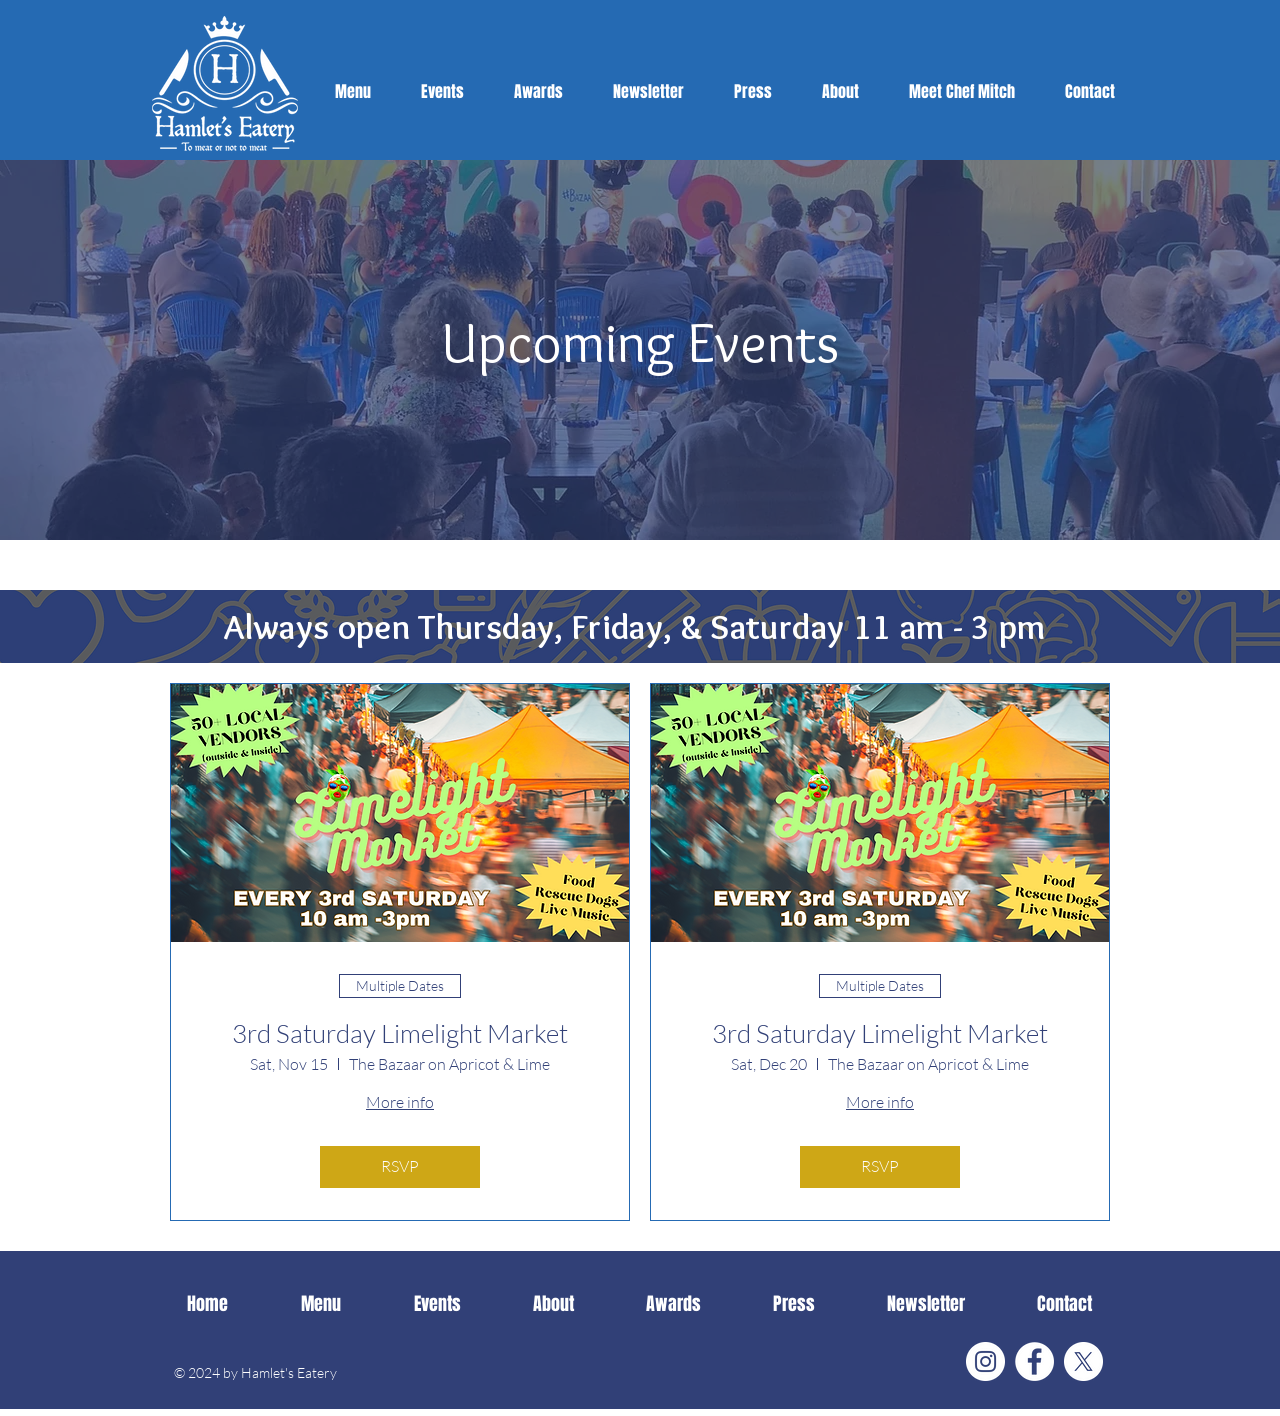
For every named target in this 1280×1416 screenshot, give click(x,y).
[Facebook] (1034, 1361)
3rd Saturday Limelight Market (400, 1033)
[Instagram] (985, 1361)
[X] (1083, 1361)
